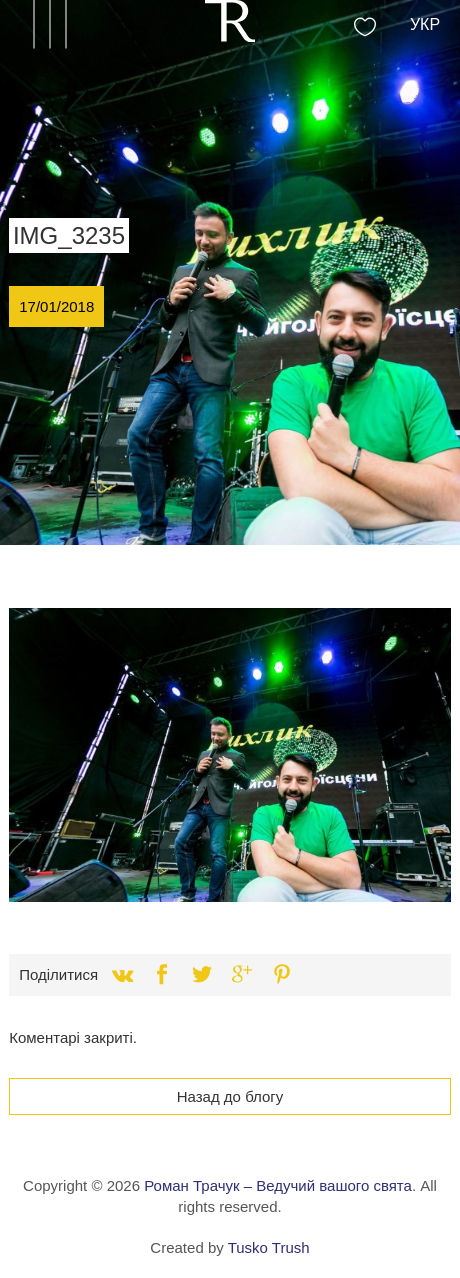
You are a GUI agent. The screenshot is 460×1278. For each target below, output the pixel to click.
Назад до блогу (230, 1096)
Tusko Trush (269, 1247)
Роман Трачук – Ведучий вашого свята (278, 1185)
